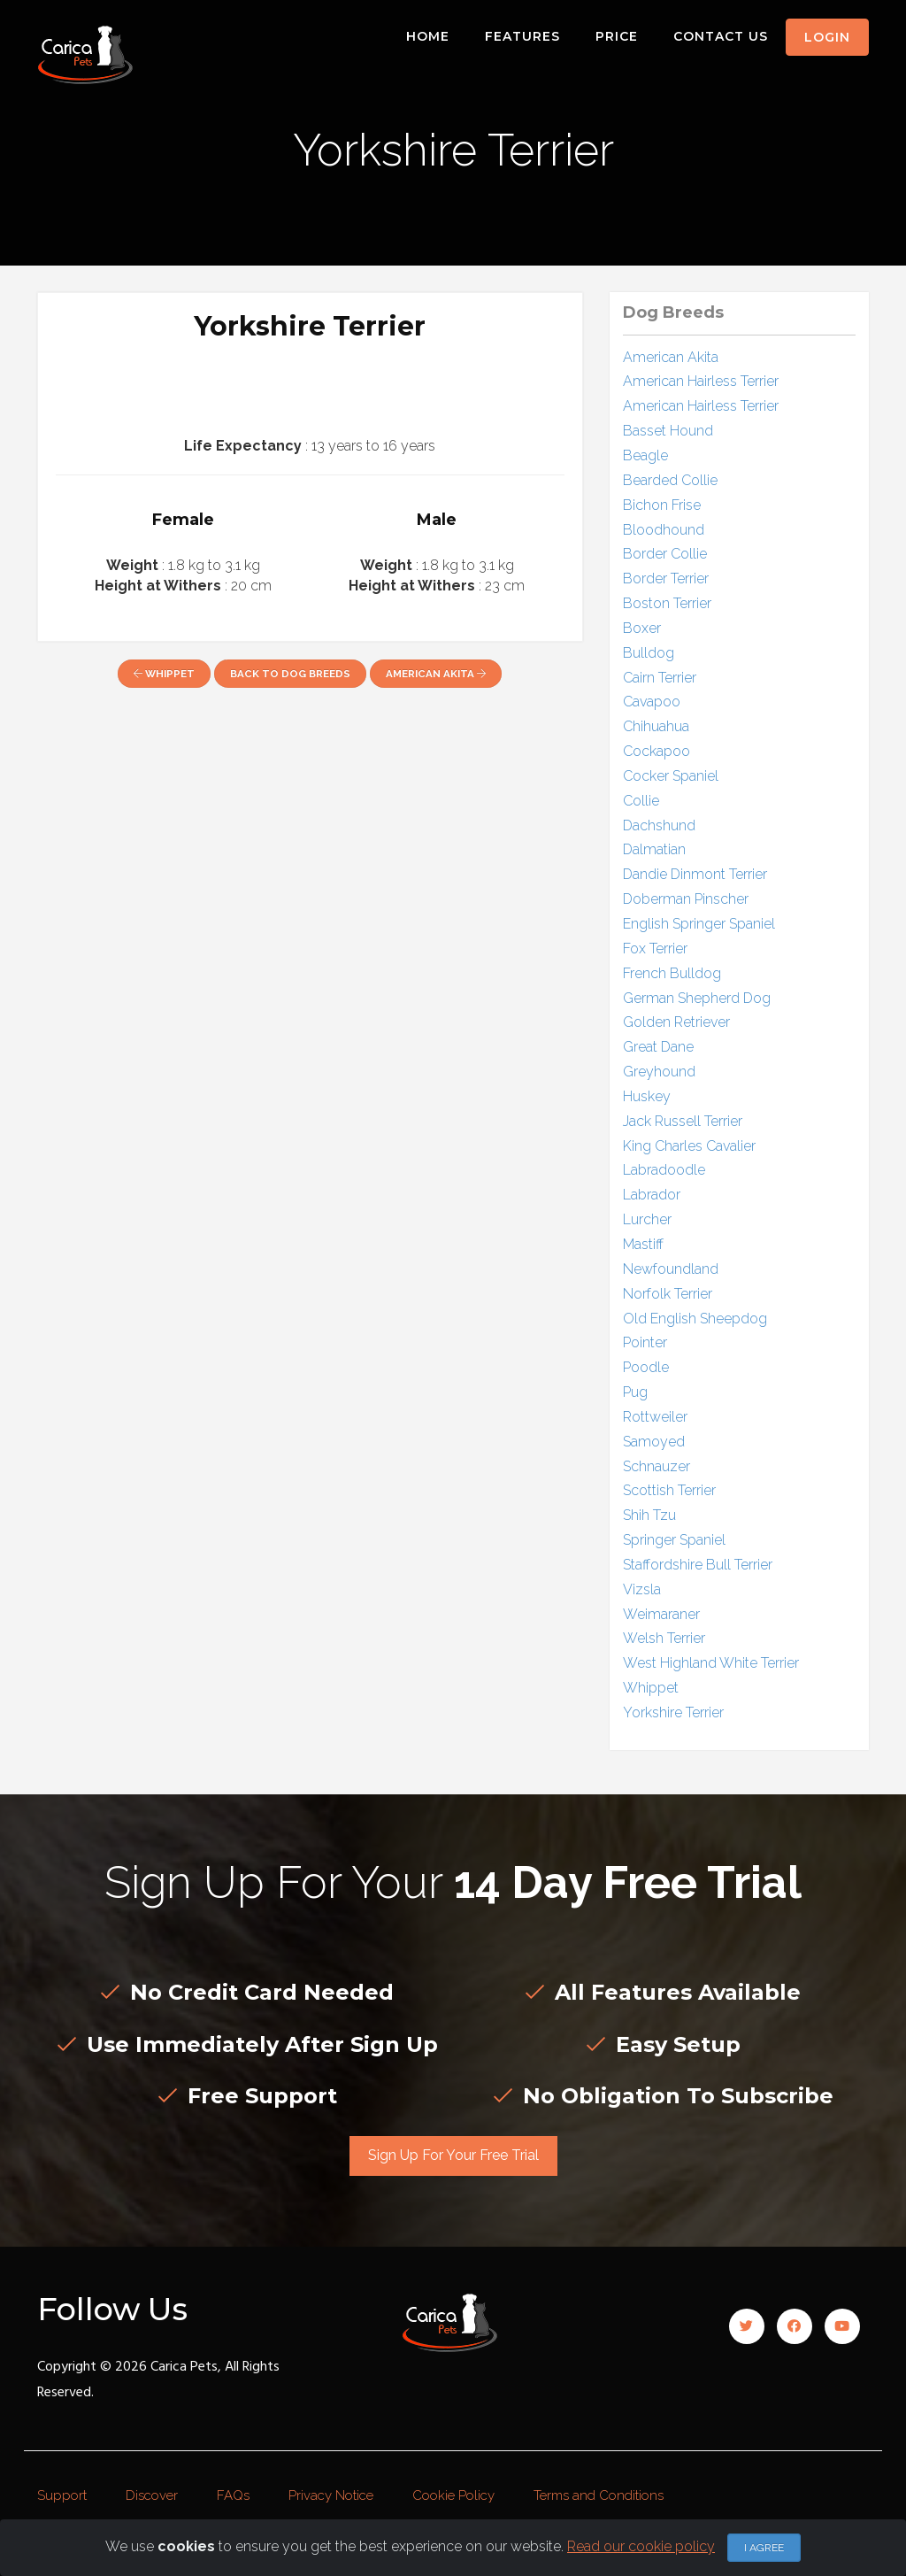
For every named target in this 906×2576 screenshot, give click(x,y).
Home (427, 36)
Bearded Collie (670, 480)
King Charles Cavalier (689, 1146)
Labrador (651, 1194)
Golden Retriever (676, 1022)
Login (827, 37)
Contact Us (720, 36)
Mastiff (643, 1244)
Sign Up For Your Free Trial (453, 2155)
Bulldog (648, 652)
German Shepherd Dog (697, 998)
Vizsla (642, 1589)
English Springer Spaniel (699, 923)
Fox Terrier (655, 948)
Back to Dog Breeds (290, 673)
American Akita (436, 673)
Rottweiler (655, 1416)
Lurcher (647, 1219)
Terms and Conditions (599, 2495)
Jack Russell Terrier (682, 1121)
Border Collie (665, 553)
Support (62, 2495)
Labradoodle (664, 1169)
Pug (635, 1392)
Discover (152, 2495)
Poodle (646, 1367)
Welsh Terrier (664, 1638)
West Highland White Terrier (711, 1662)
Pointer (645, 1342)
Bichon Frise (662, 505)
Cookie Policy (453, 2495)
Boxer (642, 628)
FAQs (233, 2495)
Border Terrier (666, 578)
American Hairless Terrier (701, 381)
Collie (641, 800)
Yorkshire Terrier (673, 1712)
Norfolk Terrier (667, 1293)
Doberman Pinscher (686, 899)
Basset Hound (668, 430)
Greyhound (659, 1071)
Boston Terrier (667, 603)
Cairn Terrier (659, 677)
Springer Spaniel (674, 1539)
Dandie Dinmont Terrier (695, 874)
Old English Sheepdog (695, 1318)
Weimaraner (661, 1614)
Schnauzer (656, 1466)
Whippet (164, 673)
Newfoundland (670, 1269)
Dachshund (659, 825)
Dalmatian (654, 849)
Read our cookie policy (641, 2546)
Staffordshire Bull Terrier (697, 1564)
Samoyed (654, 1441)
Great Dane (658, 1046)
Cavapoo (651, 701)
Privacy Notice (330, 2495)
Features (522, 36)
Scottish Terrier (669, 1490)
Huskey (647, 1096)
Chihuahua (656, 726)
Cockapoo (656, 751)
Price (616, 36)
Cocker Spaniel (670, 775)
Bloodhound (663, 529)
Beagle (645, 455)
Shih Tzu (649, 1515)
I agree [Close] (764, 2547)
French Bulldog (672, 973)
